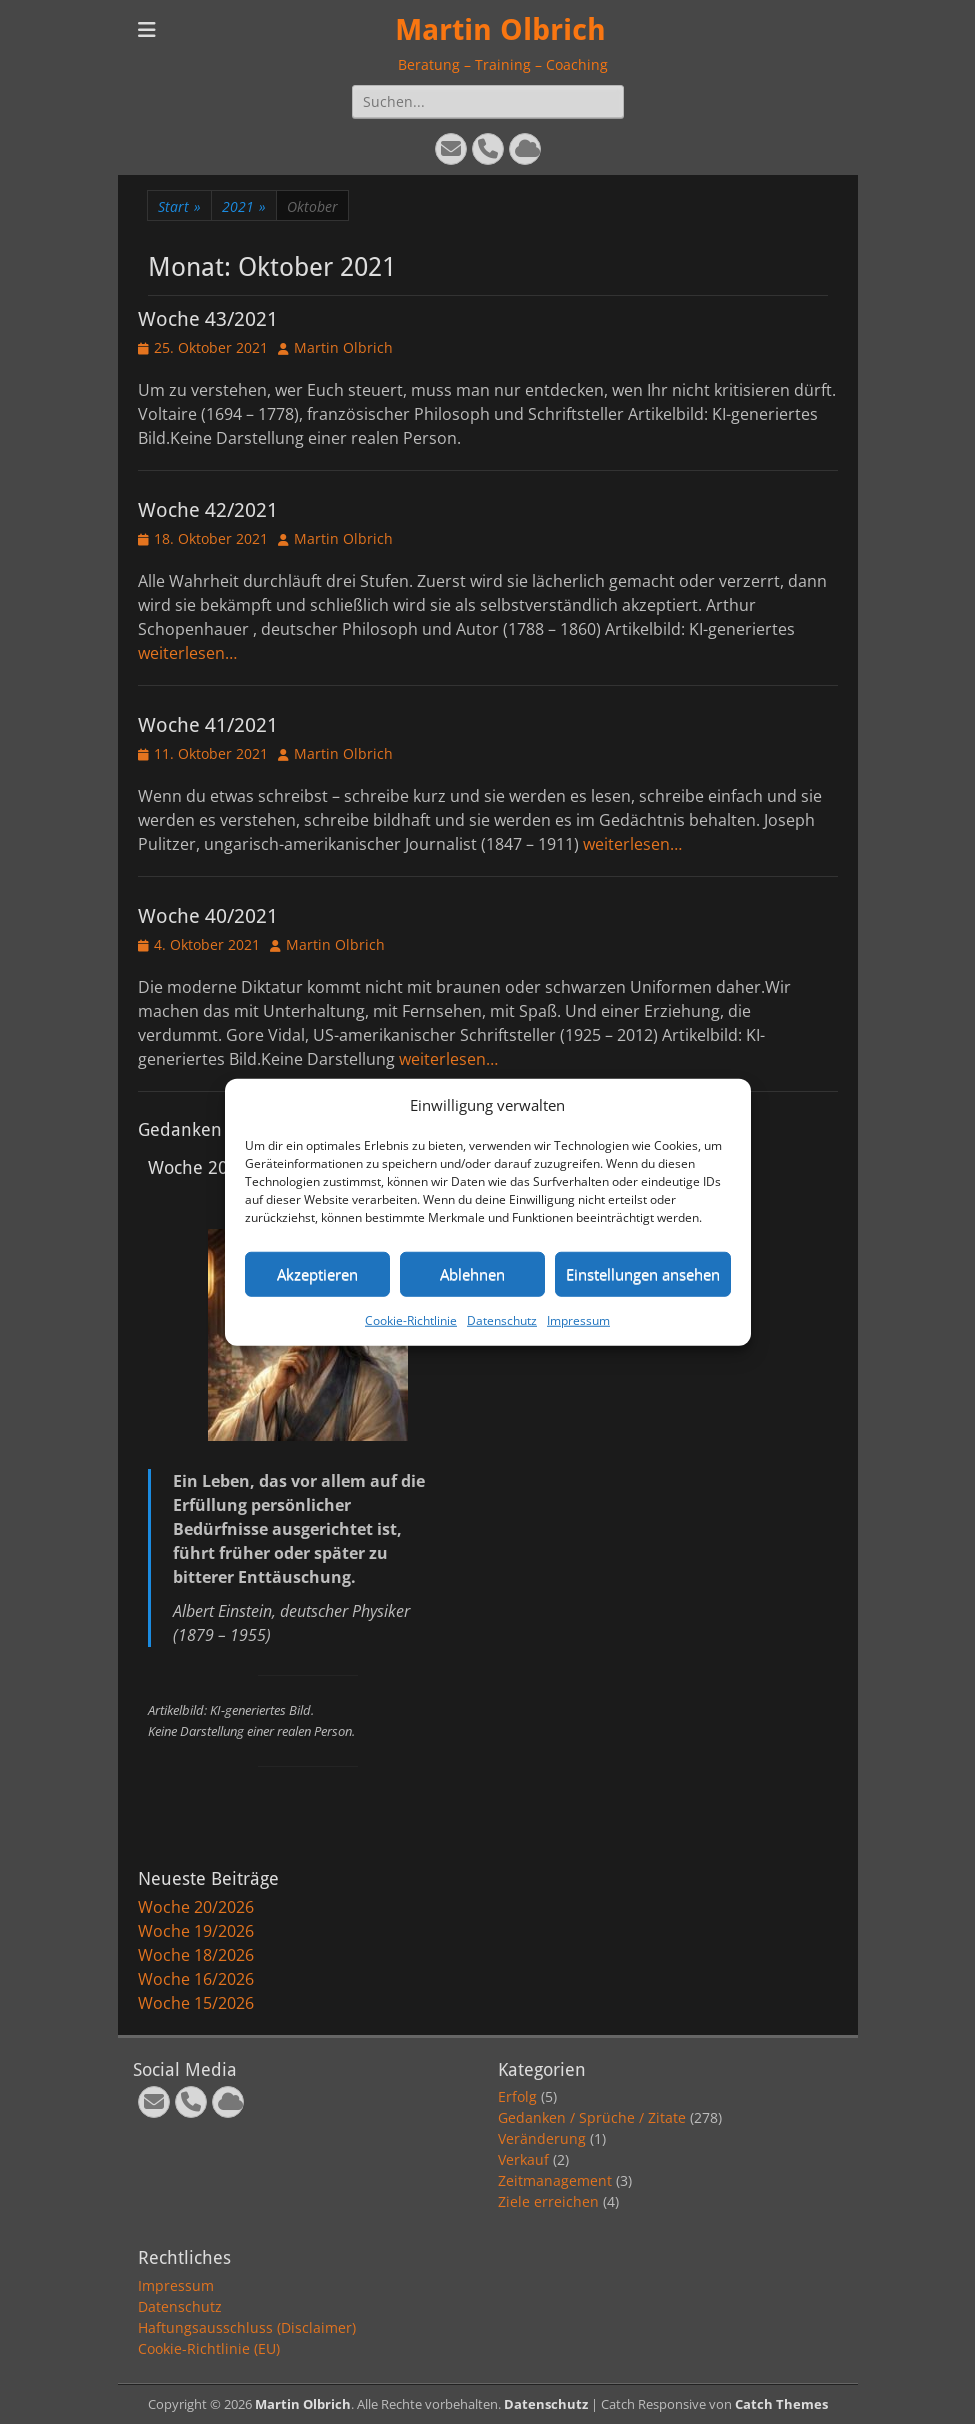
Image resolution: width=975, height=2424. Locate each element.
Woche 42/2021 (208, 510)
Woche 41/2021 (208, 725)
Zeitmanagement (555, 2180)
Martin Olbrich (500, 29)
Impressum (578, 1319)
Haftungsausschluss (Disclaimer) (247, 2327)
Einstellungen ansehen (643, 1274)
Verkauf (523, 2159)
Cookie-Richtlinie (411, 1319)
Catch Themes (781, 2404)
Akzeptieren (317, 1274)
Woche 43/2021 (208, 319)
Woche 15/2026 (196, 2003)
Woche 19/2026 (196, 1931)
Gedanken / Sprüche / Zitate (592, 2117)
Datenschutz (502, 1319)
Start (179, 206)
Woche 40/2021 (208, 916)
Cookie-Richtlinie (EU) (209, 2348)
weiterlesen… (187, 653)
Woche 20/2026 (196, 1907)
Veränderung (542, 2138)
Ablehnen (472, 1274)
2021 (244, 206)
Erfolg (517, 2096)
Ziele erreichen (548, 2201)
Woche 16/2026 (196, 1979)
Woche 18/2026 (196, 1955)
